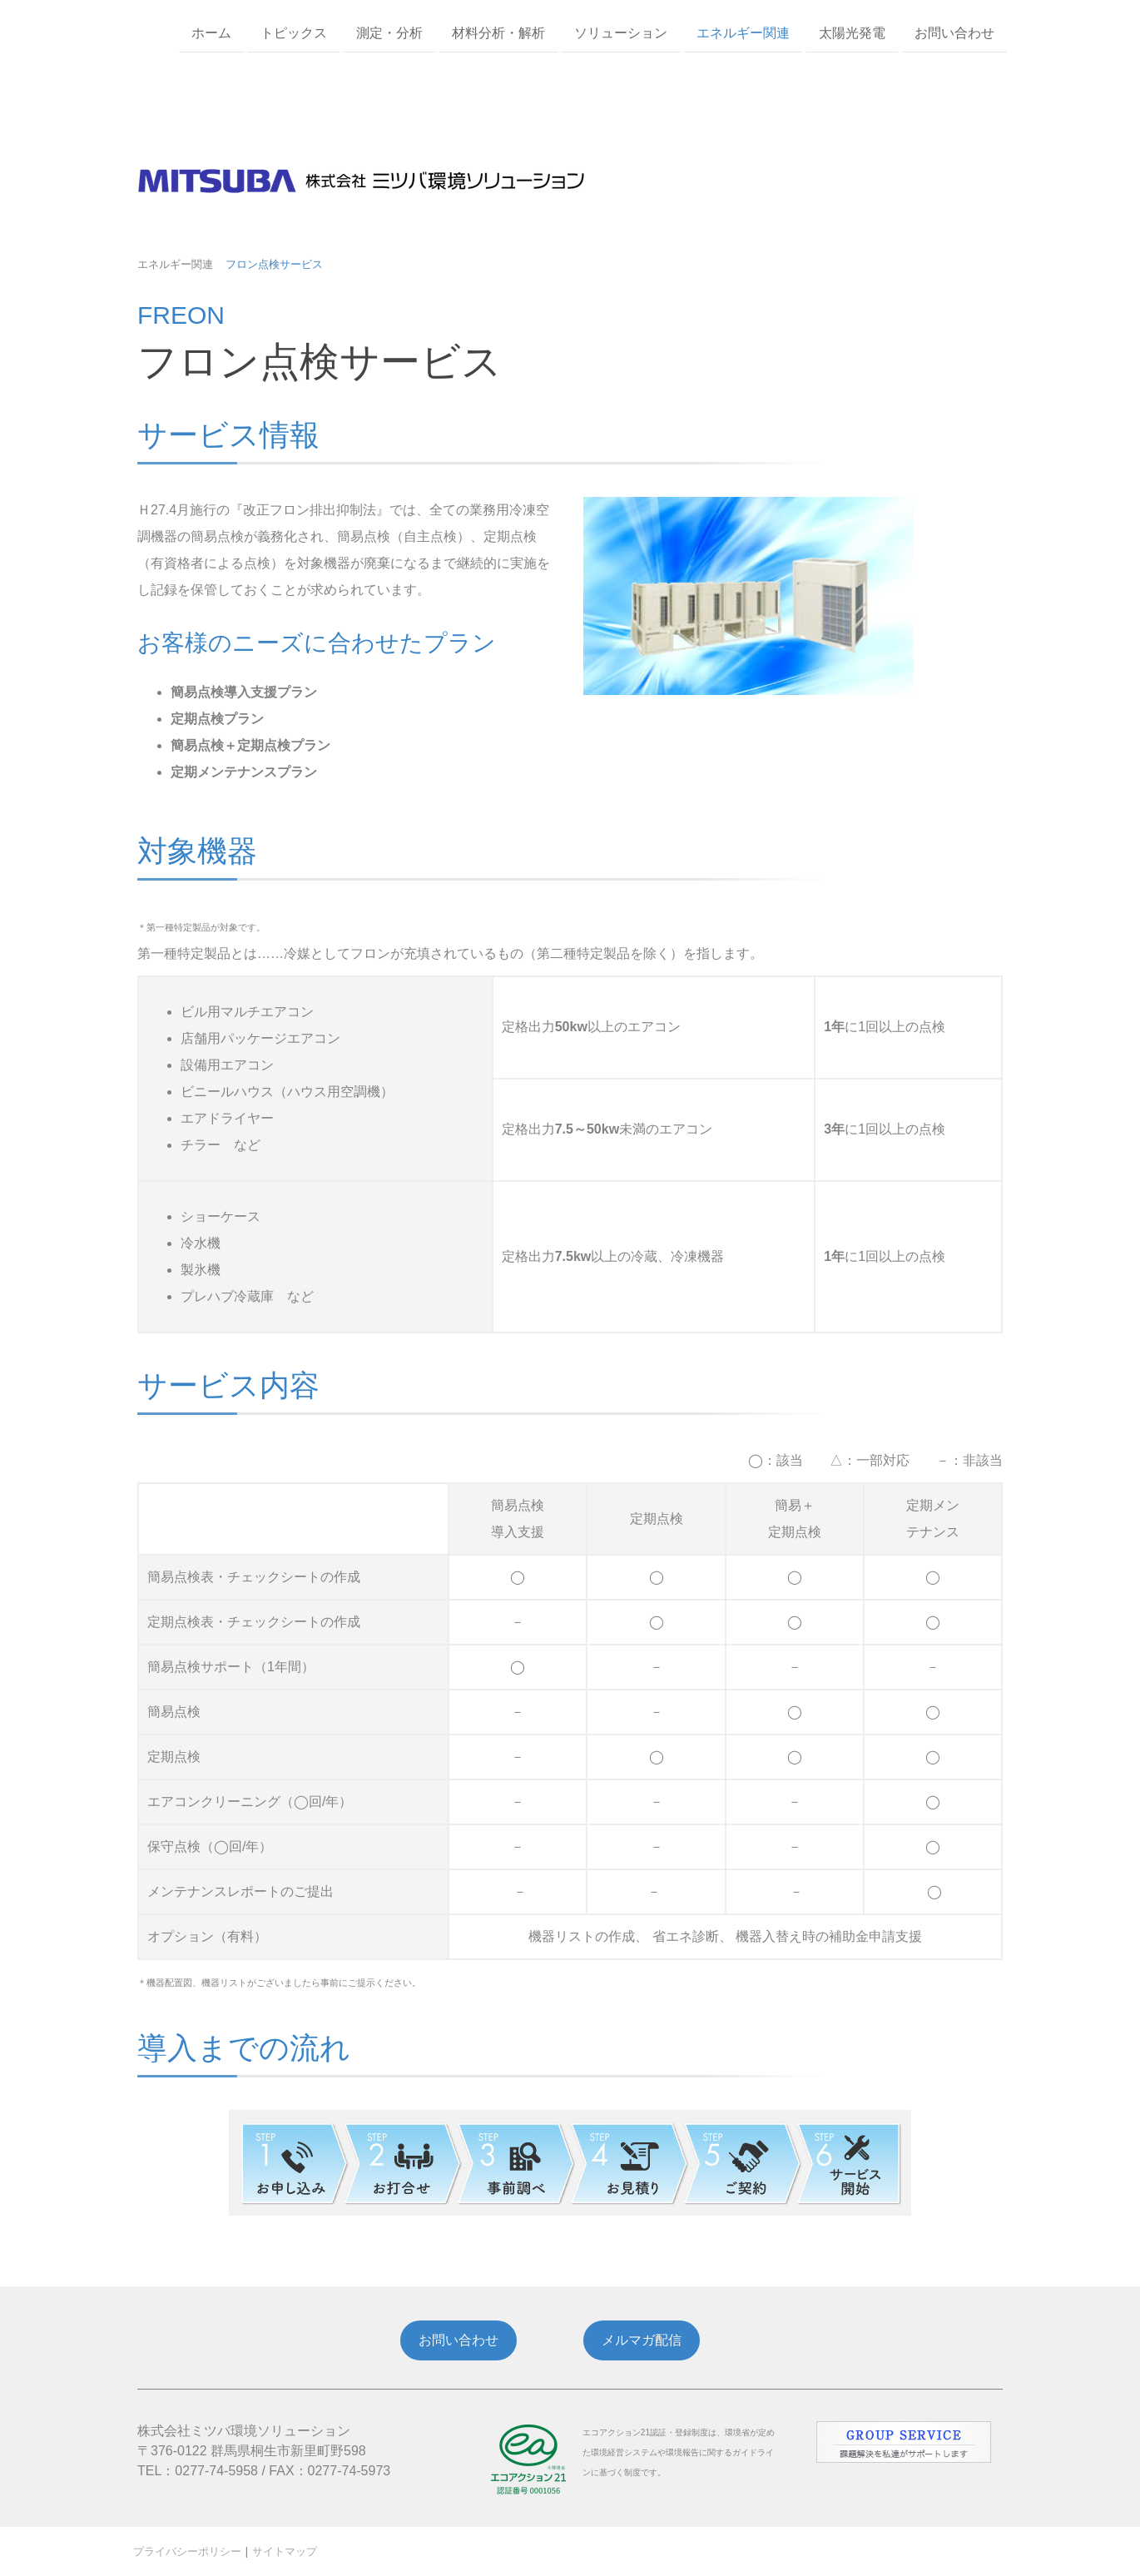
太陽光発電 (852, 32)
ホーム (211, 32)
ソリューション (620, 32)
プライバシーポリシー (187, 2551)
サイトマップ (284, 2551)
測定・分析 (389, 32)
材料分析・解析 (498, 32)
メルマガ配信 (642, 2340)
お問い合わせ (954, 32)
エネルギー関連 (743, 32)
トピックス (293, 32)
